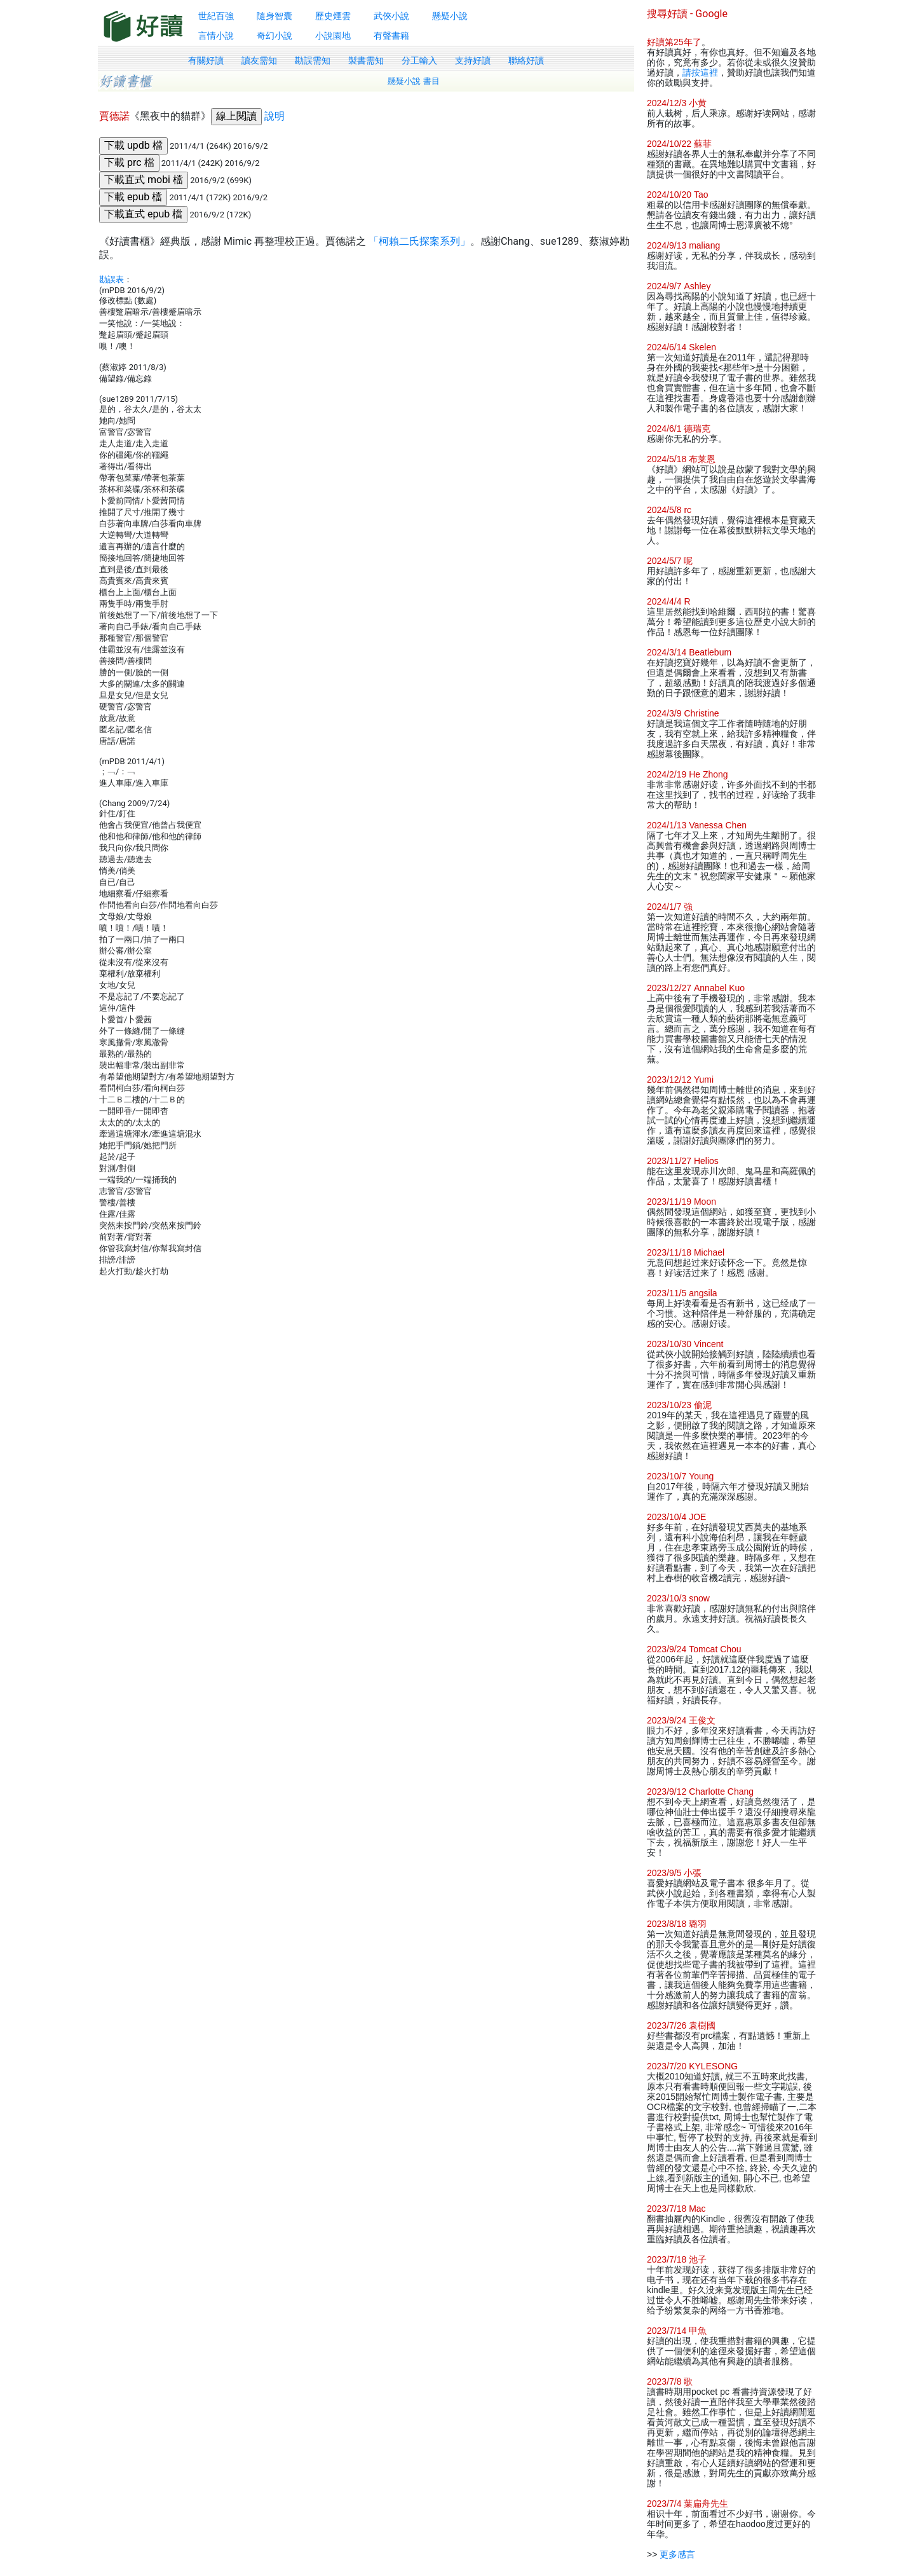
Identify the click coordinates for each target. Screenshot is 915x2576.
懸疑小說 (450, 16)
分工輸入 (419, 60)
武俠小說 (391, 16)
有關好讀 (206, 60)
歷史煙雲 (333, 16)
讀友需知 (259, 60)
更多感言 (677, 2554)
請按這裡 (700, 72)
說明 (274, 116)
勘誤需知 (312, 60)
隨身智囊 (274, 16)
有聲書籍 (391, 36)
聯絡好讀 (526, 60)
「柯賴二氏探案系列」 (419, 241)
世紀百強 (216, 16)
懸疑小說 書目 (414, 81)
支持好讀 (473, 60)
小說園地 (333, 36)
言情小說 (216, 36)
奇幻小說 (274, 36)
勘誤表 (111, 279)
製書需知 (366, 60)
